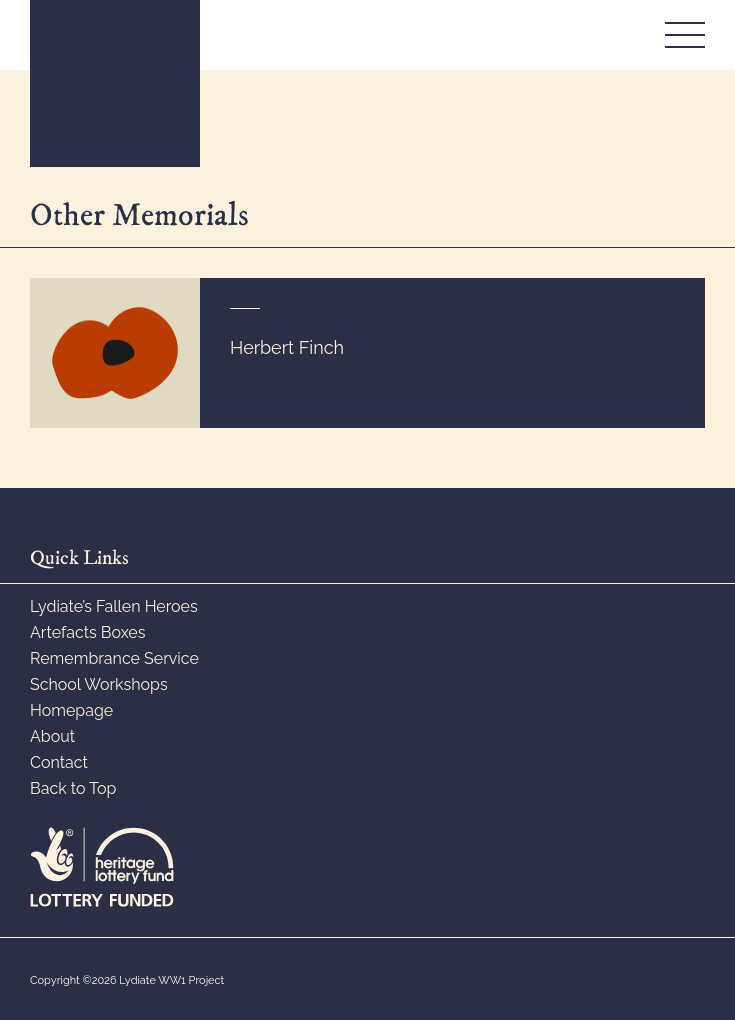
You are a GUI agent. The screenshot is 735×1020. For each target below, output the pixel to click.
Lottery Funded (102, 867)
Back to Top (73, 788)
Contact (59, 762)
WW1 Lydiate (115, 83)
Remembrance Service (114, 658)
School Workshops (99, 684)
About (52, 736)
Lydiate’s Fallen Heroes (114, 606)
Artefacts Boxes (87, 632)
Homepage (71, 710)
